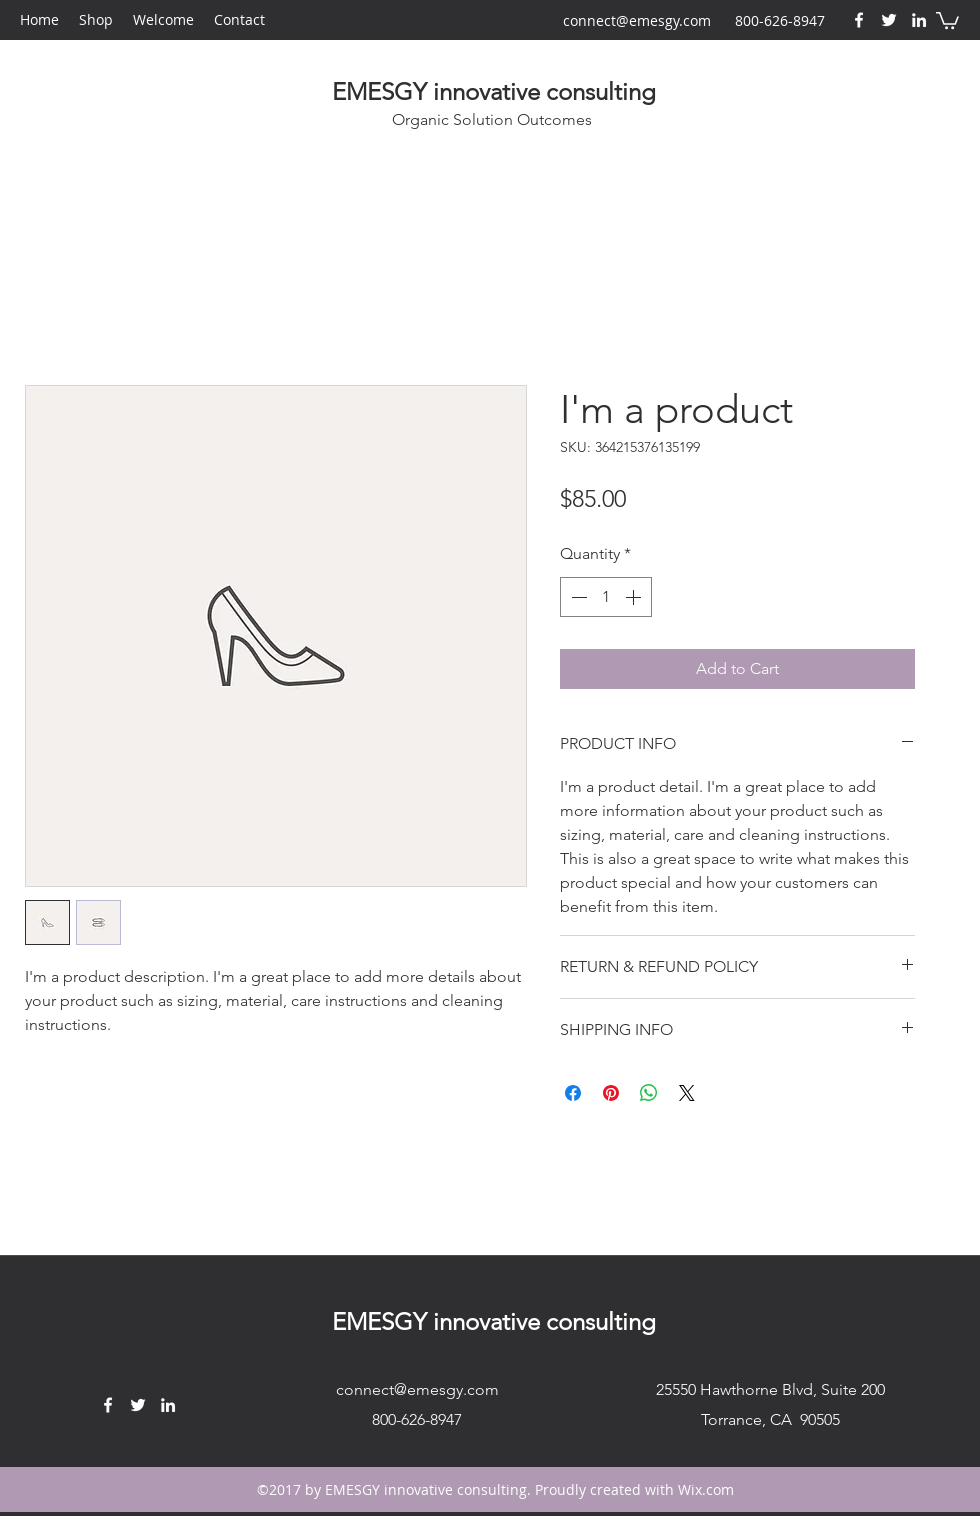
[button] (947, 19)
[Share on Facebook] (573, 1093)
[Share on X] (687, 1093)
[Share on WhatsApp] (649, 1093)
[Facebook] (859, 20)
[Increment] (635, 597)
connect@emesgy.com (637, 20)
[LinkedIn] (919, 20)
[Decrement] (577, 597)
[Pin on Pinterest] (611, 1093)
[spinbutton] (606, 597)
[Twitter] (889, 20)
